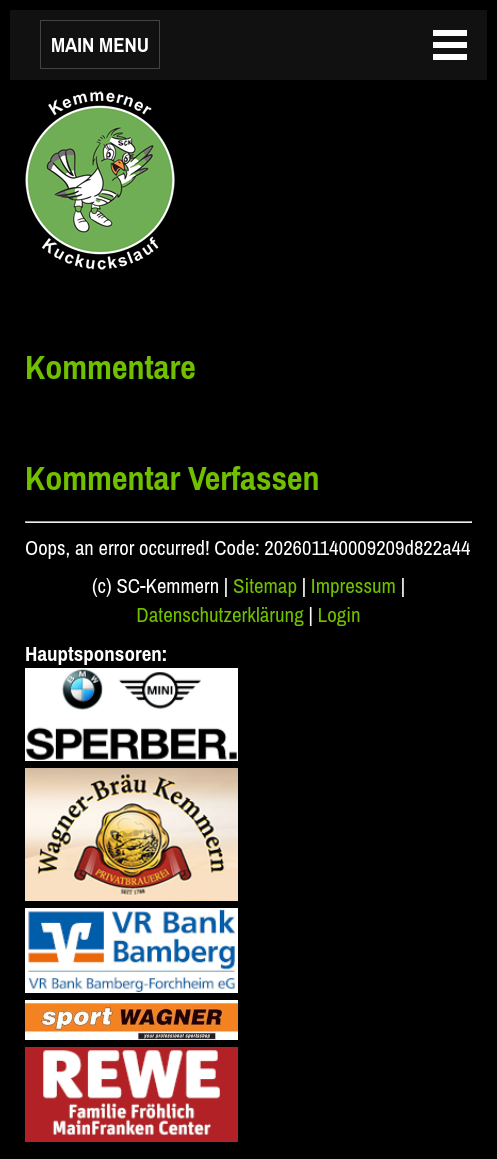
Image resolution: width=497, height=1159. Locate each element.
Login (339, 614)
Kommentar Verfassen (172, 478)
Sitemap (265, 585)
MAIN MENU (100, 44)
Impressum (353, 585)
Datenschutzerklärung (219, 614)
